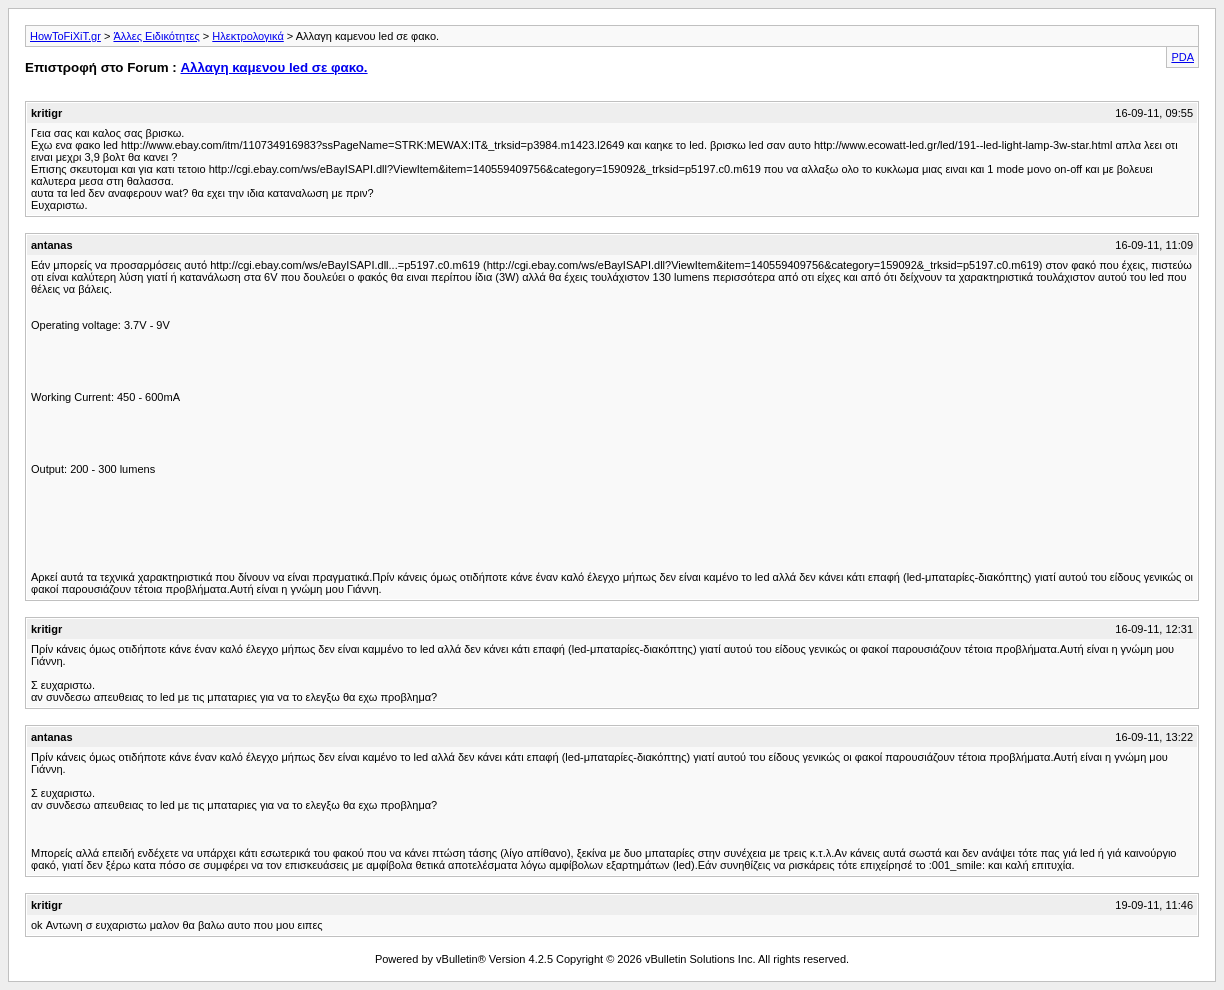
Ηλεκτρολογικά (247, 36)
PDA (1182, 57)
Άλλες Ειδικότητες (156, 36)
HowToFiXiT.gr (65, 36)
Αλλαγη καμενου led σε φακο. (273, 67)
